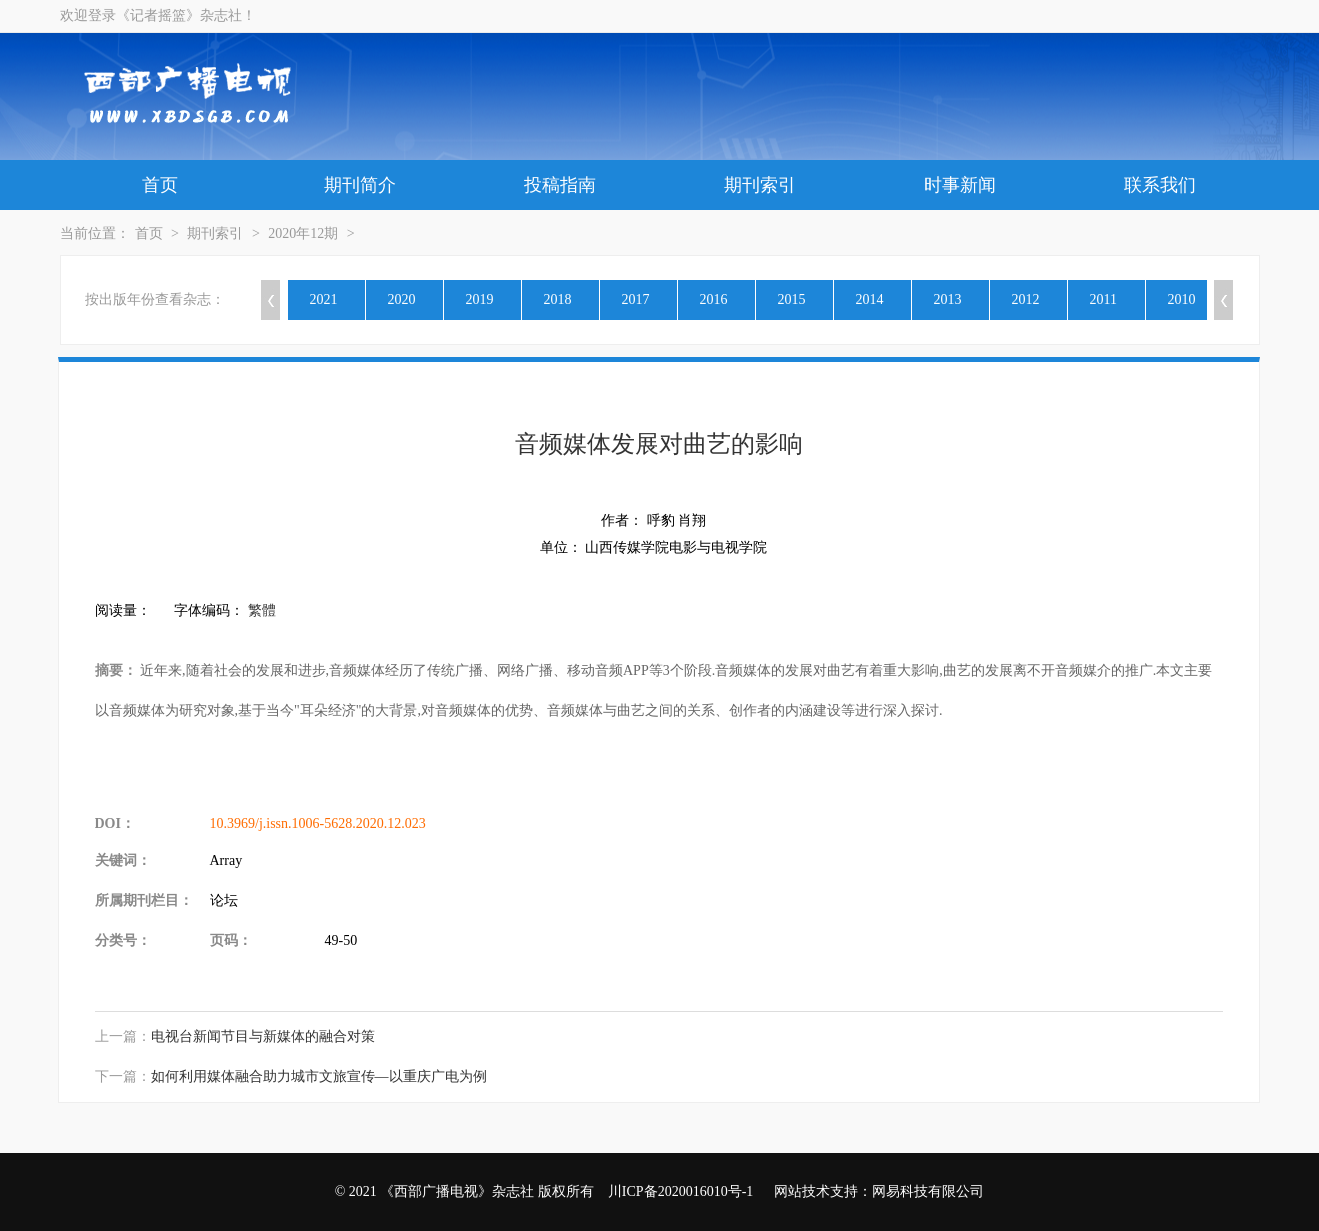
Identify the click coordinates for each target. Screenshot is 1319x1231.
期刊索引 (760, 185)
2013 (948, 299)
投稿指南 (560, 185)
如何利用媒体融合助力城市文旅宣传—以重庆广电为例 (319, 1076)
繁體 (262, 610)
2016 (714, 299)
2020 (402, 299)
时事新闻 (960, 185)
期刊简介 (360, 185)
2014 (870, 299)
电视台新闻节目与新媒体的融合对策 (263, 1036)
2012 (1026, 299)
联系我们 (1160, 185)
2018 (558, 299)
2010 (1182, 299)
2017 (636, 299)
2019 (480, 299)
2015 (792, 299)
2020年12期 (303, 233)
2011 (1103, 299)
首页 (160, 185)
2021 (324, 299)
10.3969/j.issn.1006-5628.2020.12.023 (318, 823)
